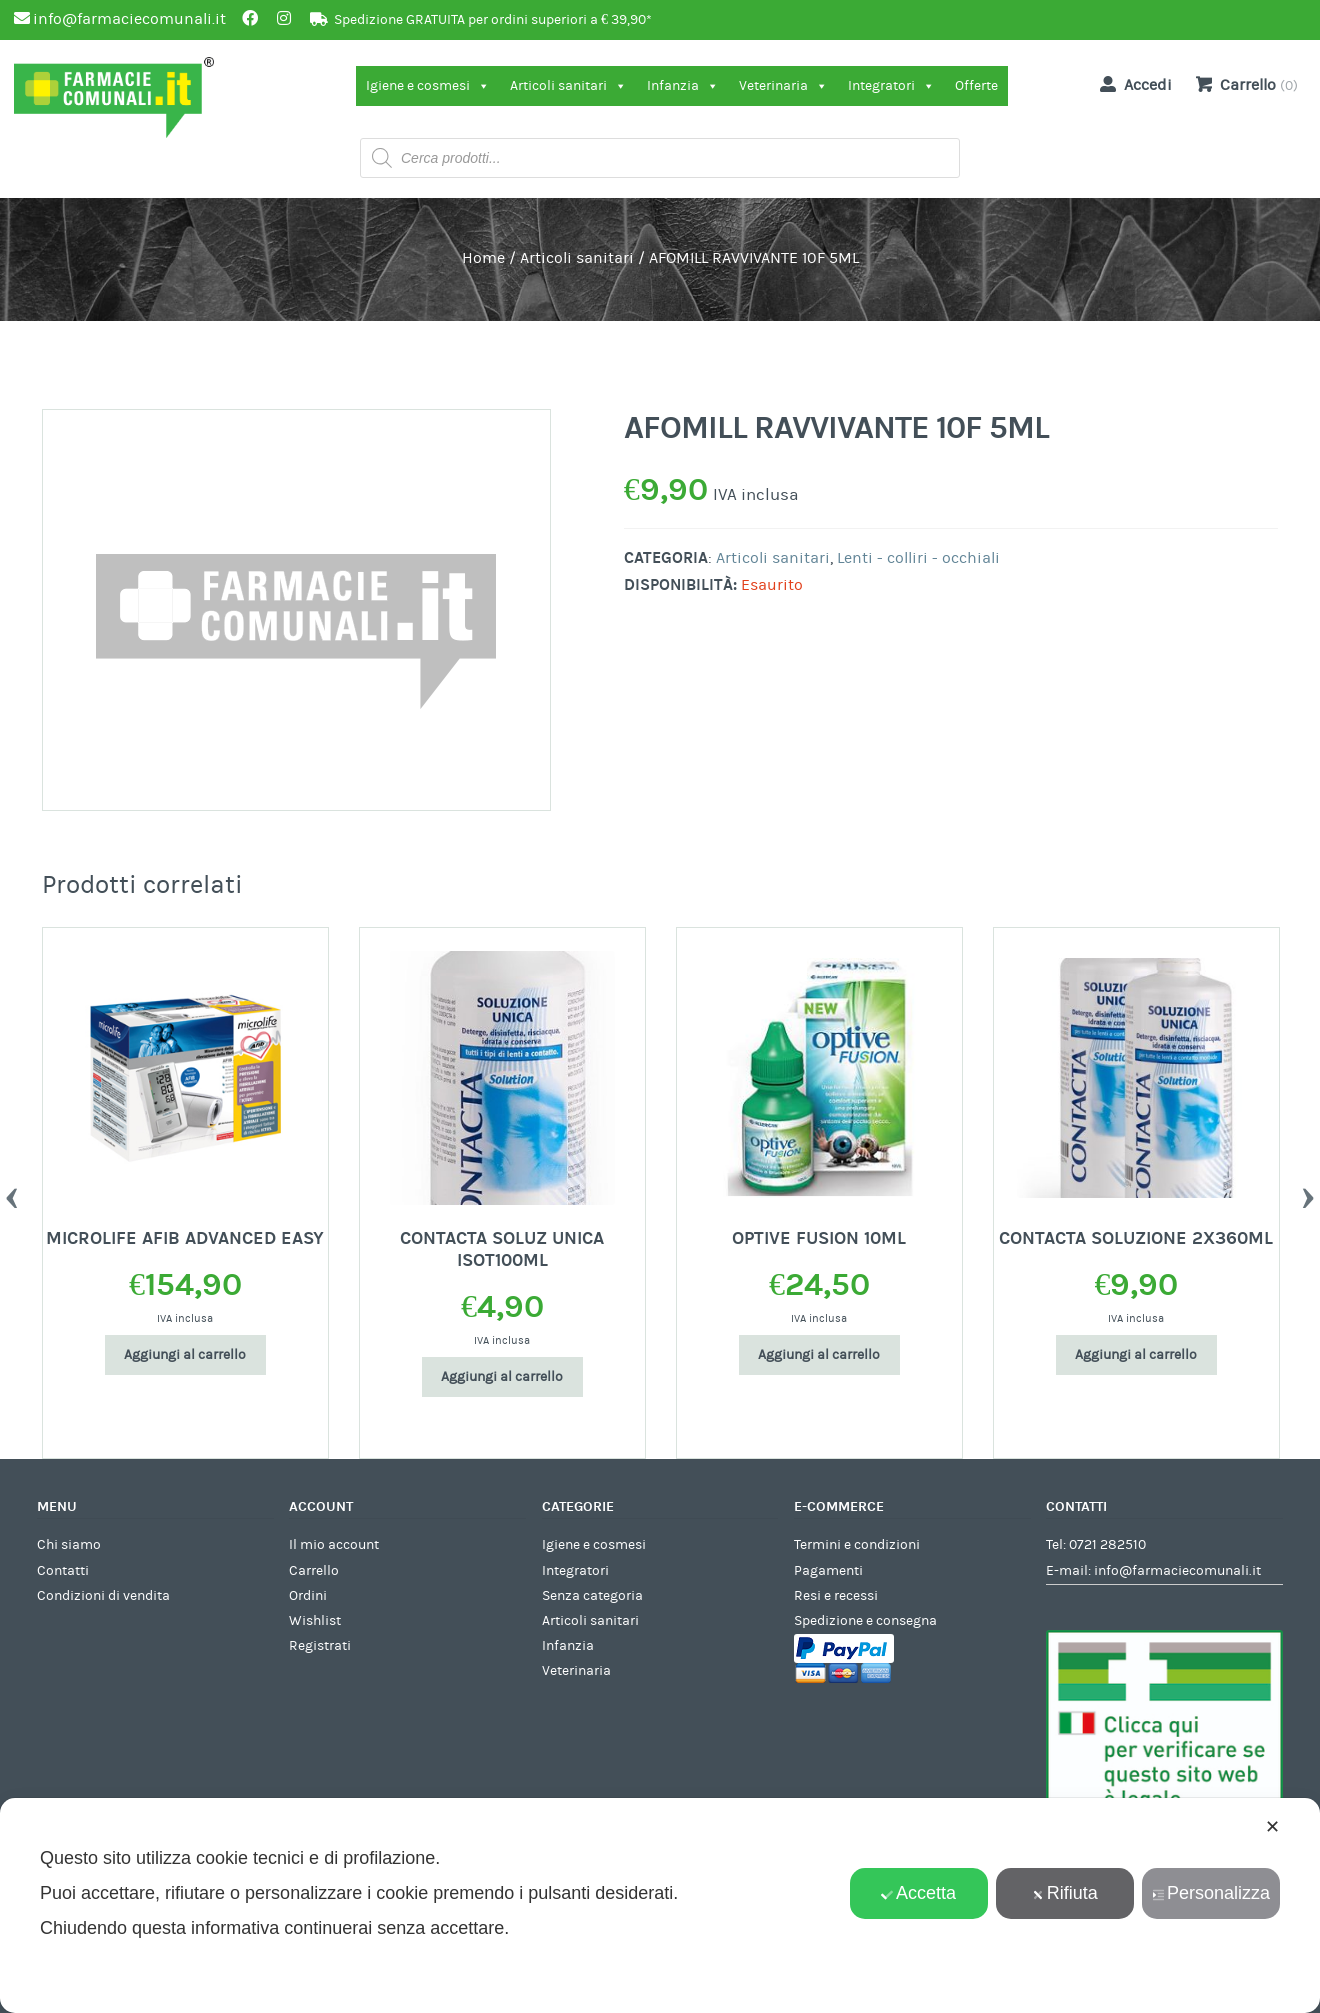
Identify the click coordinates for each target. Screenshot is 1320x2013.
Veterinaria (783, 86)
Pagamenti (828, 1571)
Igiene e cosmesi (428, 86)
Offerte (976, 86)
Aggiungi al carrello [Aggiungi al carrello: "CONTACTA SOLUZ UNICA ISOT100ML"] (502, 1377)
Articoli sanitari (568, 86)
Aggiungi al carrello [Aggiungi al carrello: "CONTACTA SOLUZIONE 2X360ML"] (1136, 1355)
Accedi (1132, 84)
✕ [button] (1272, 1827)
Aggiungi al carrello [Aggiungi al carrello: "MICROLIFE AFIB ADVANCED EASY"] (185, 1355)
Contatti (63, 1571)
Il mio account (334, 1545)
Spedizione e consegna (865, 1621)
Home (483, 258)
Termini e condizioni (857, 1545)
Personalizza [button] (1211, 1893)
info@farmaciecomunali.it (1177, 1571)
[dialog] (660, 1905)
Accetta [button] (918, 1893)
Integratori (891, 86)
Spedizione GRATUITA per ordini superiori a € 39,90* (493, 20)
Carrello (314, 1571)
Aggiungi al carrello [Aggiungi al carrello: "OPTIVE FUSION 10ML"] (819, 1355)
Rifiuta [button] (1065, 1893)
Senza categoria (592, 1596)
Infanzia (683, 86)
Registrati (320, 1646)
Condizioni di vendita (103, 1596)
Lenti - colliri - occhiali (918, 558)
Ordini (308, 1596)
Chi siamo (69, 1545)
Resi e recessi (836, 1596)
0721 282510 (1107, 1545)
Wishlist (315, 1621)
